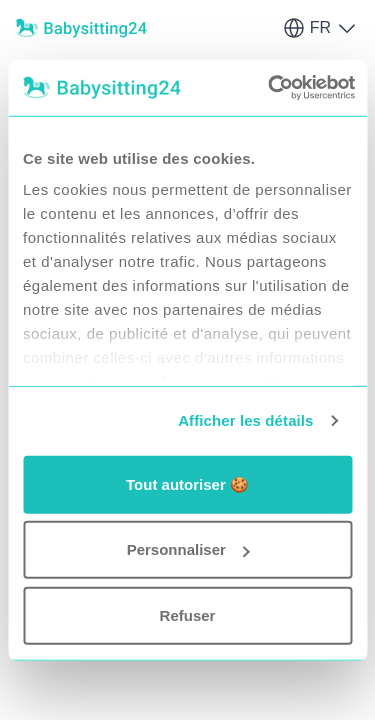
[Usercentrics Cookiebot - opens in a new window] (270, 88)
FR (320, 28)
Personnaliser (188, 549)
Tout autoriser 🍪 (187, 483)
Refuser (188, 614)
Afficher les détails (245, 420)
